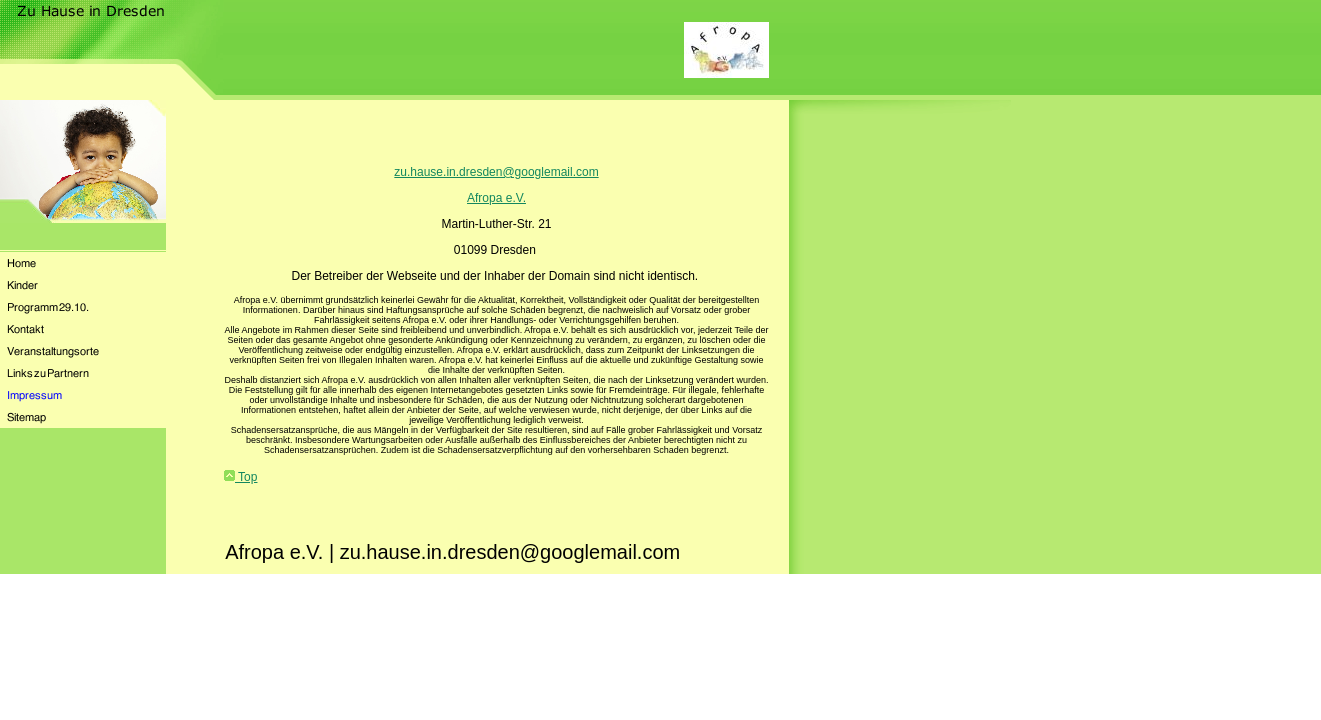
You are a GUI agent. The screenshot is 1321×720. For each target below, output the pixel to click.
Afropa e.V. (496, 198)
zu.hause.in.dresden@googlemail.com (496, 172)
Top (240, 477)
